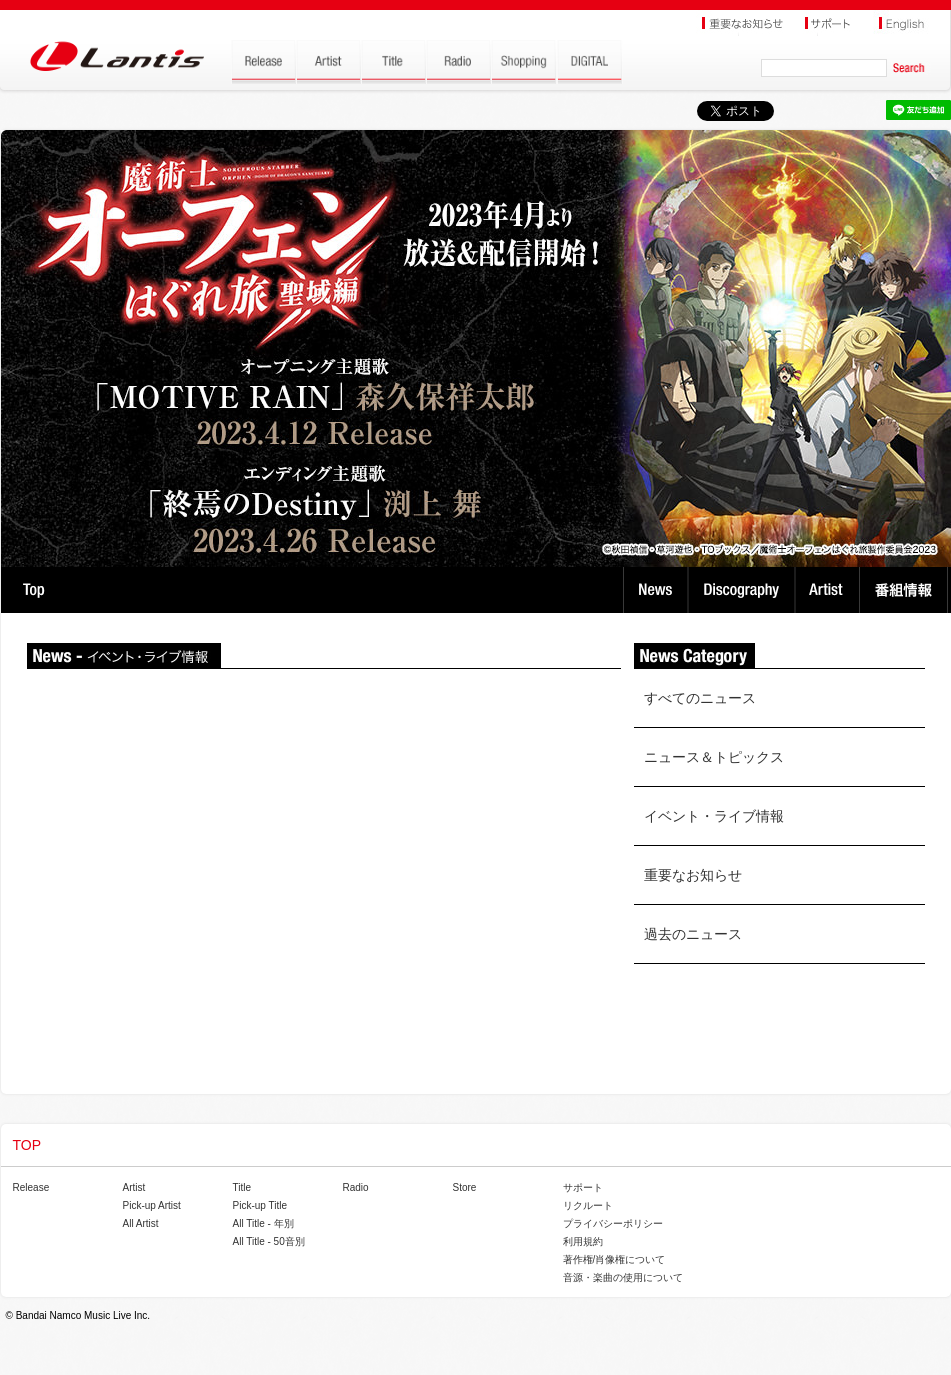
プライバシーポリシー (613, 1223)
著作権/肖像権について (614, 1259)
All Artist (141, 1223)
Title (242, 1187)
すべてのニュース (700, 698)
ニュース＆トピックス (714, 757)
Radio (356, 1187)
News (655, 590)
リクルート (588, 1205)
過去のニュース (693, 934)
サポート (583, 1187)
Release (31, 1187)
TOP (33, 590)
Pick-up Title (260, 1205)
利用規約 (583, 1241)
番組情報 (906, 590)
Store (465, 1187)
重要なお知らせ (693, 875)
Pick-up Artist (152, 1205)
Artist (829, 590)
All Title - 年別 (263, 1223)
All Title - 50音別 (269, 1241)
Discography (743, 590)
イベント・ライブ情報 (714, 816)
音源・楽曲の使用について (623, 1277)
